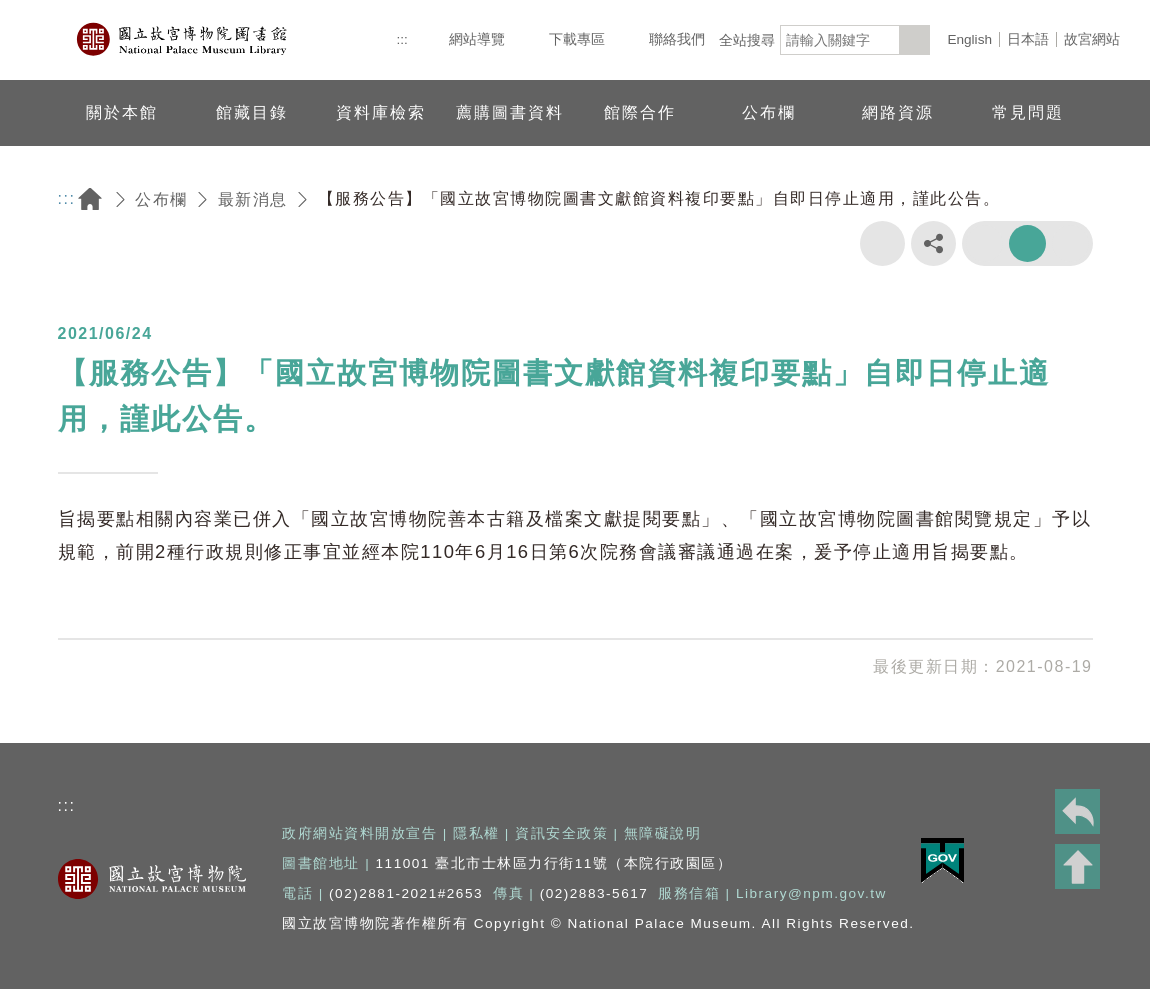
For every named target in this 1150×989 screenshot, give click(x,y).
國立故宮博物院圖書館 (183, 40)
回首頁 (90, 199)
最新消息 (253, 199)
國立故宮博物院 (152, 879)
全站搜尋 (747, 40)
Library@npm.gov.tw (811, 893)
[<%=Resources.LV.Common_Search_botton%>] (915, 40)
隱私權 (476, 833)
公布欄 (161, 199)
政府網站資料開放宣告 (359, 833)
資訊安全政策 (561, 833)
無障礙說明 (663, 833)
